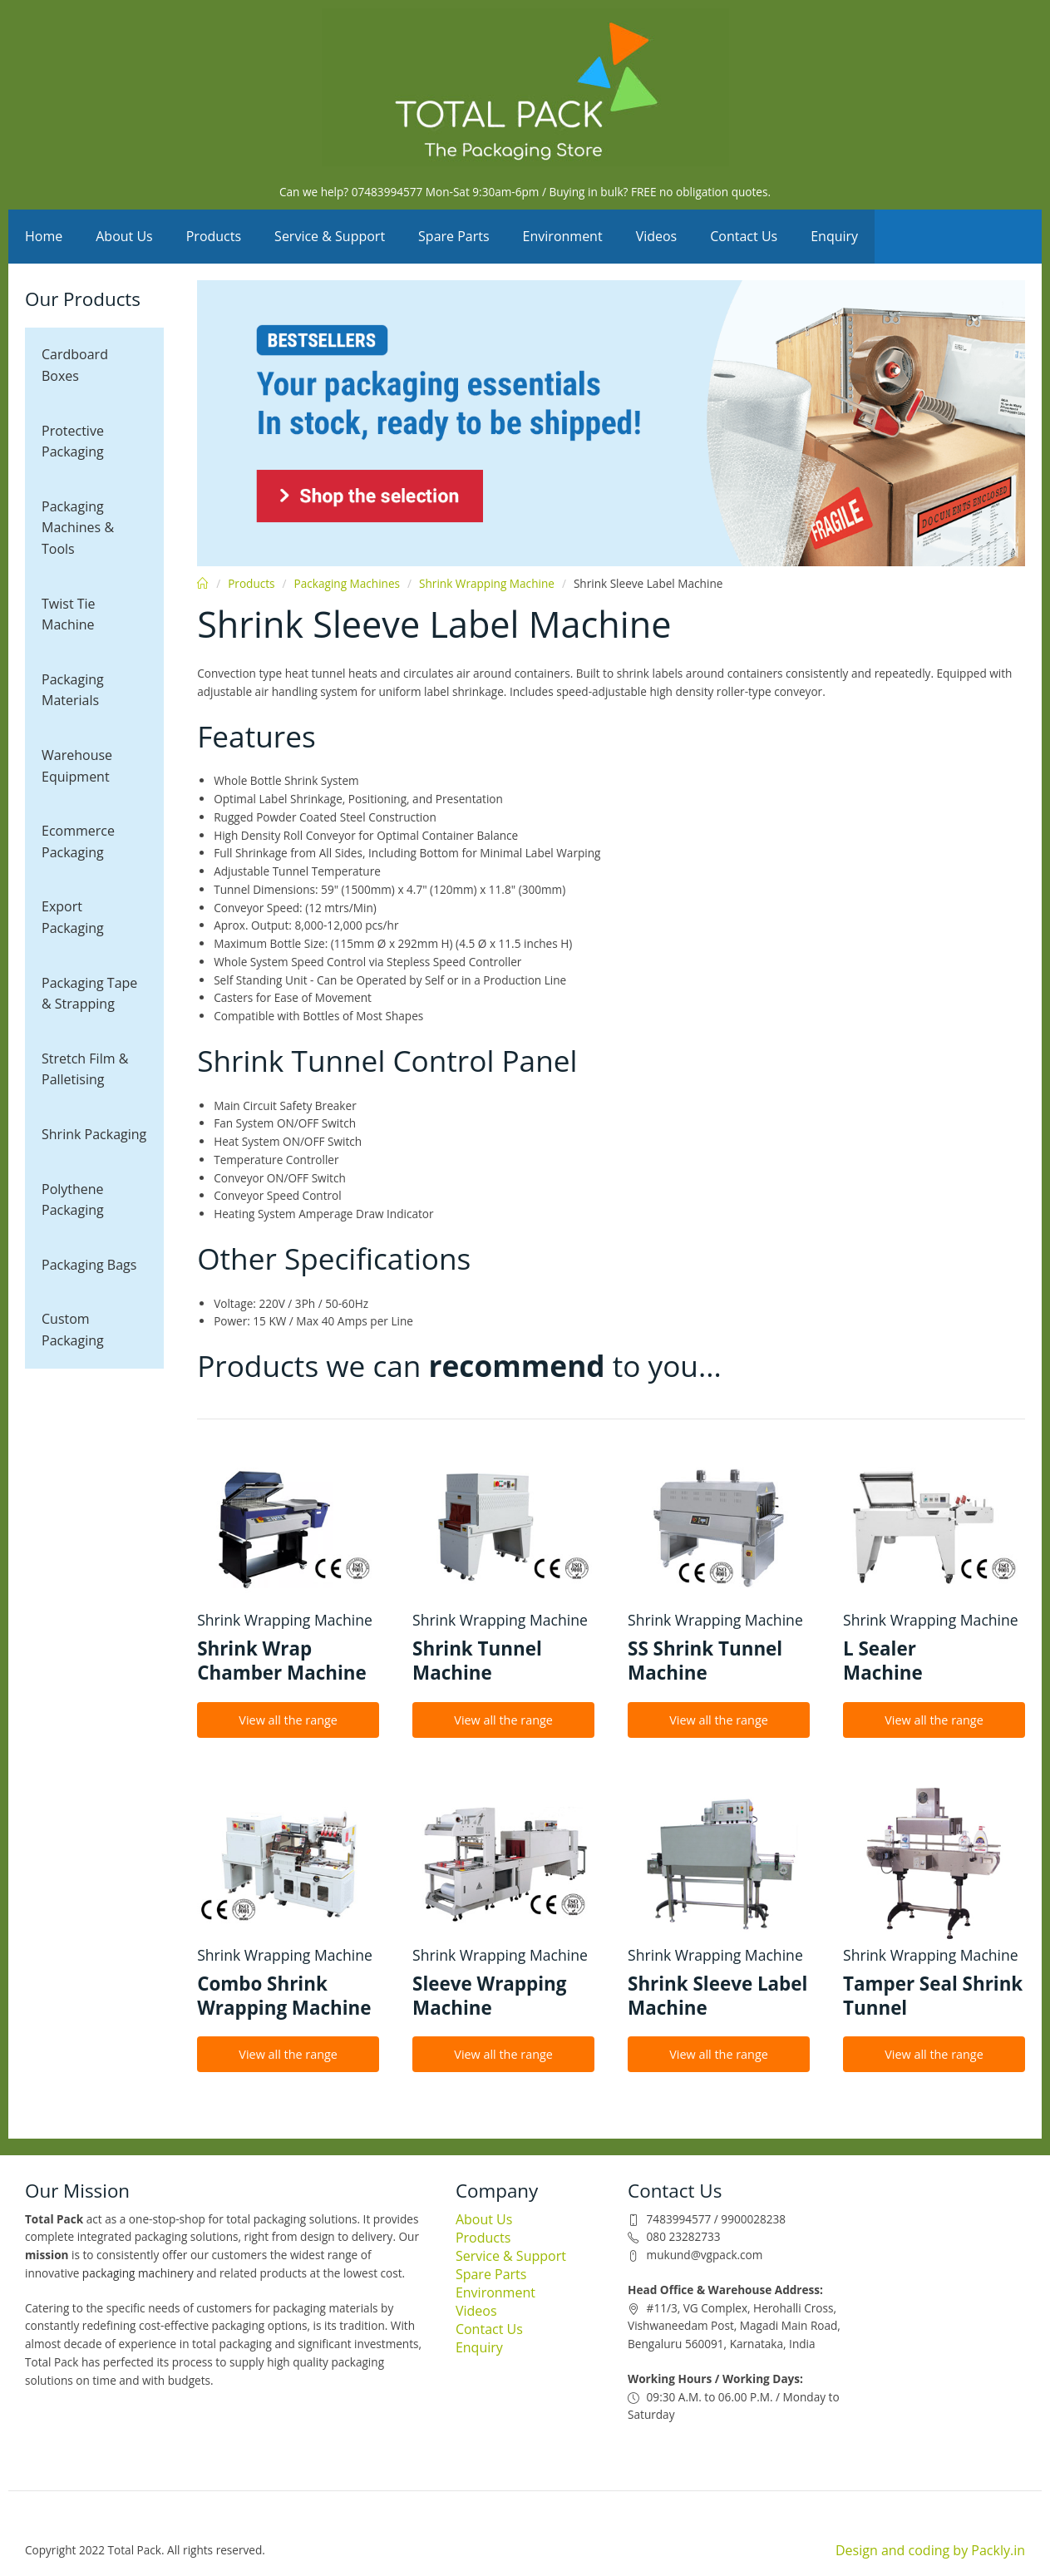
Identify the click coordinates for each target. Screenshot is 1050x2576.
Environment (563, 236)
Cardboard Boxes (75, 365)
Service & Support (329, 236)
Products (213, 236)
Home (43, 236)
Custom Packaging (73, 1330)
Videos (657, 236)
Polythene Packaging (73, 1200)
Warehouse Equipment (77, 766)
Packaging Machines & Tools (78, 527)
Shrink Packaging (94, 1134)
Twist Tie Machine (69, 614)
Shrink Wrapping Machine (487, 583)
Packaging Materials (73, 690)
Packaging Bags (89, 1265)
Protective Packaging (73, 441)
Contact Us (743, 236)
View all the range (288, 1720)
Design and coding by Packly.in (930, 2550)
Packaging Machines (347, 583)
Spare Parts (454, 236)
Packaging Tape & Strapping (89, 994)
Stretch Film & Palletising (85, 1069)
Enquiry (834, 236)
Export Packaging (73, 917)
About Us (124, 236)
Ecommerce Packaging (78, 841)
